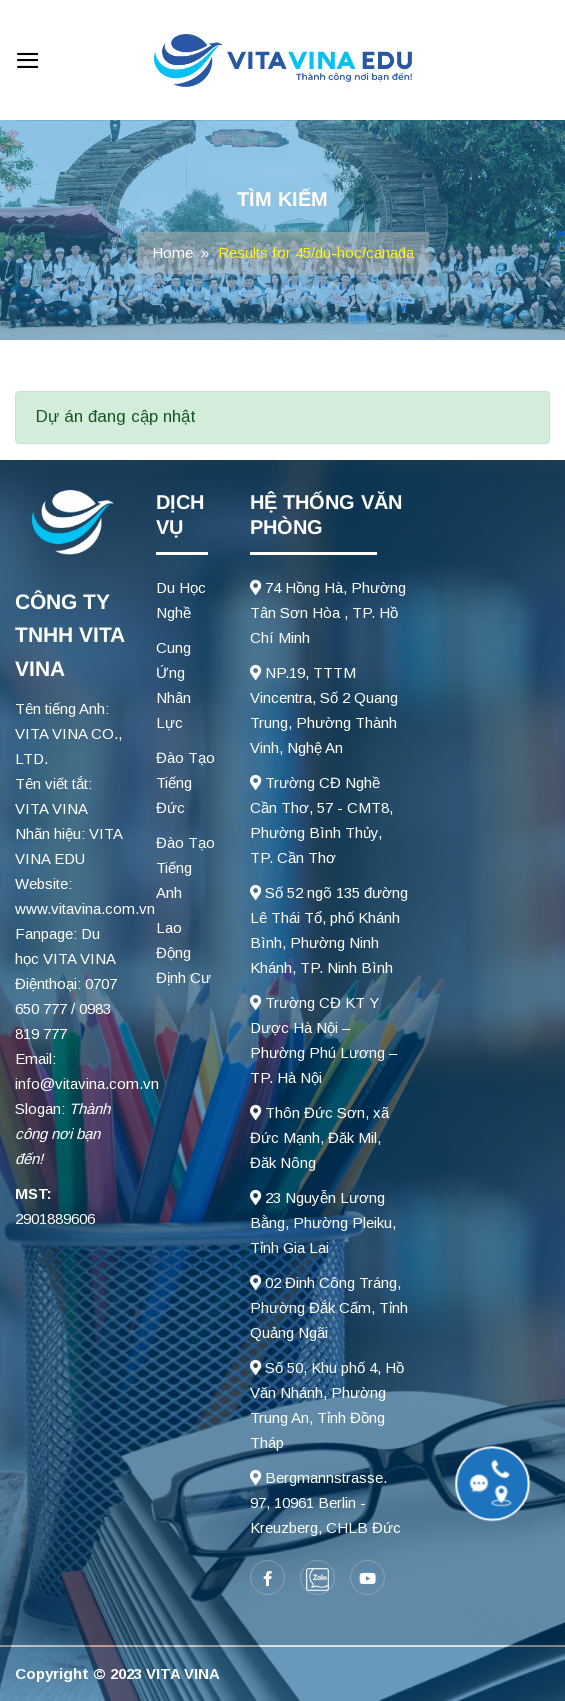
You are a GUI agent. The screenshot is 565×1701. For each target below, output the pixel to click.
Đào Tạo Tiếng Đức (185, 782)
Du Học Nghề (181, 600)
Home (172, 252)
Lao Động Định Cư (183, 952)
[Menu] (28, 60)
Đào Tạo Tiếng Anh (185, 867)
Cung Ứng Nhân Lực (173, 685)
